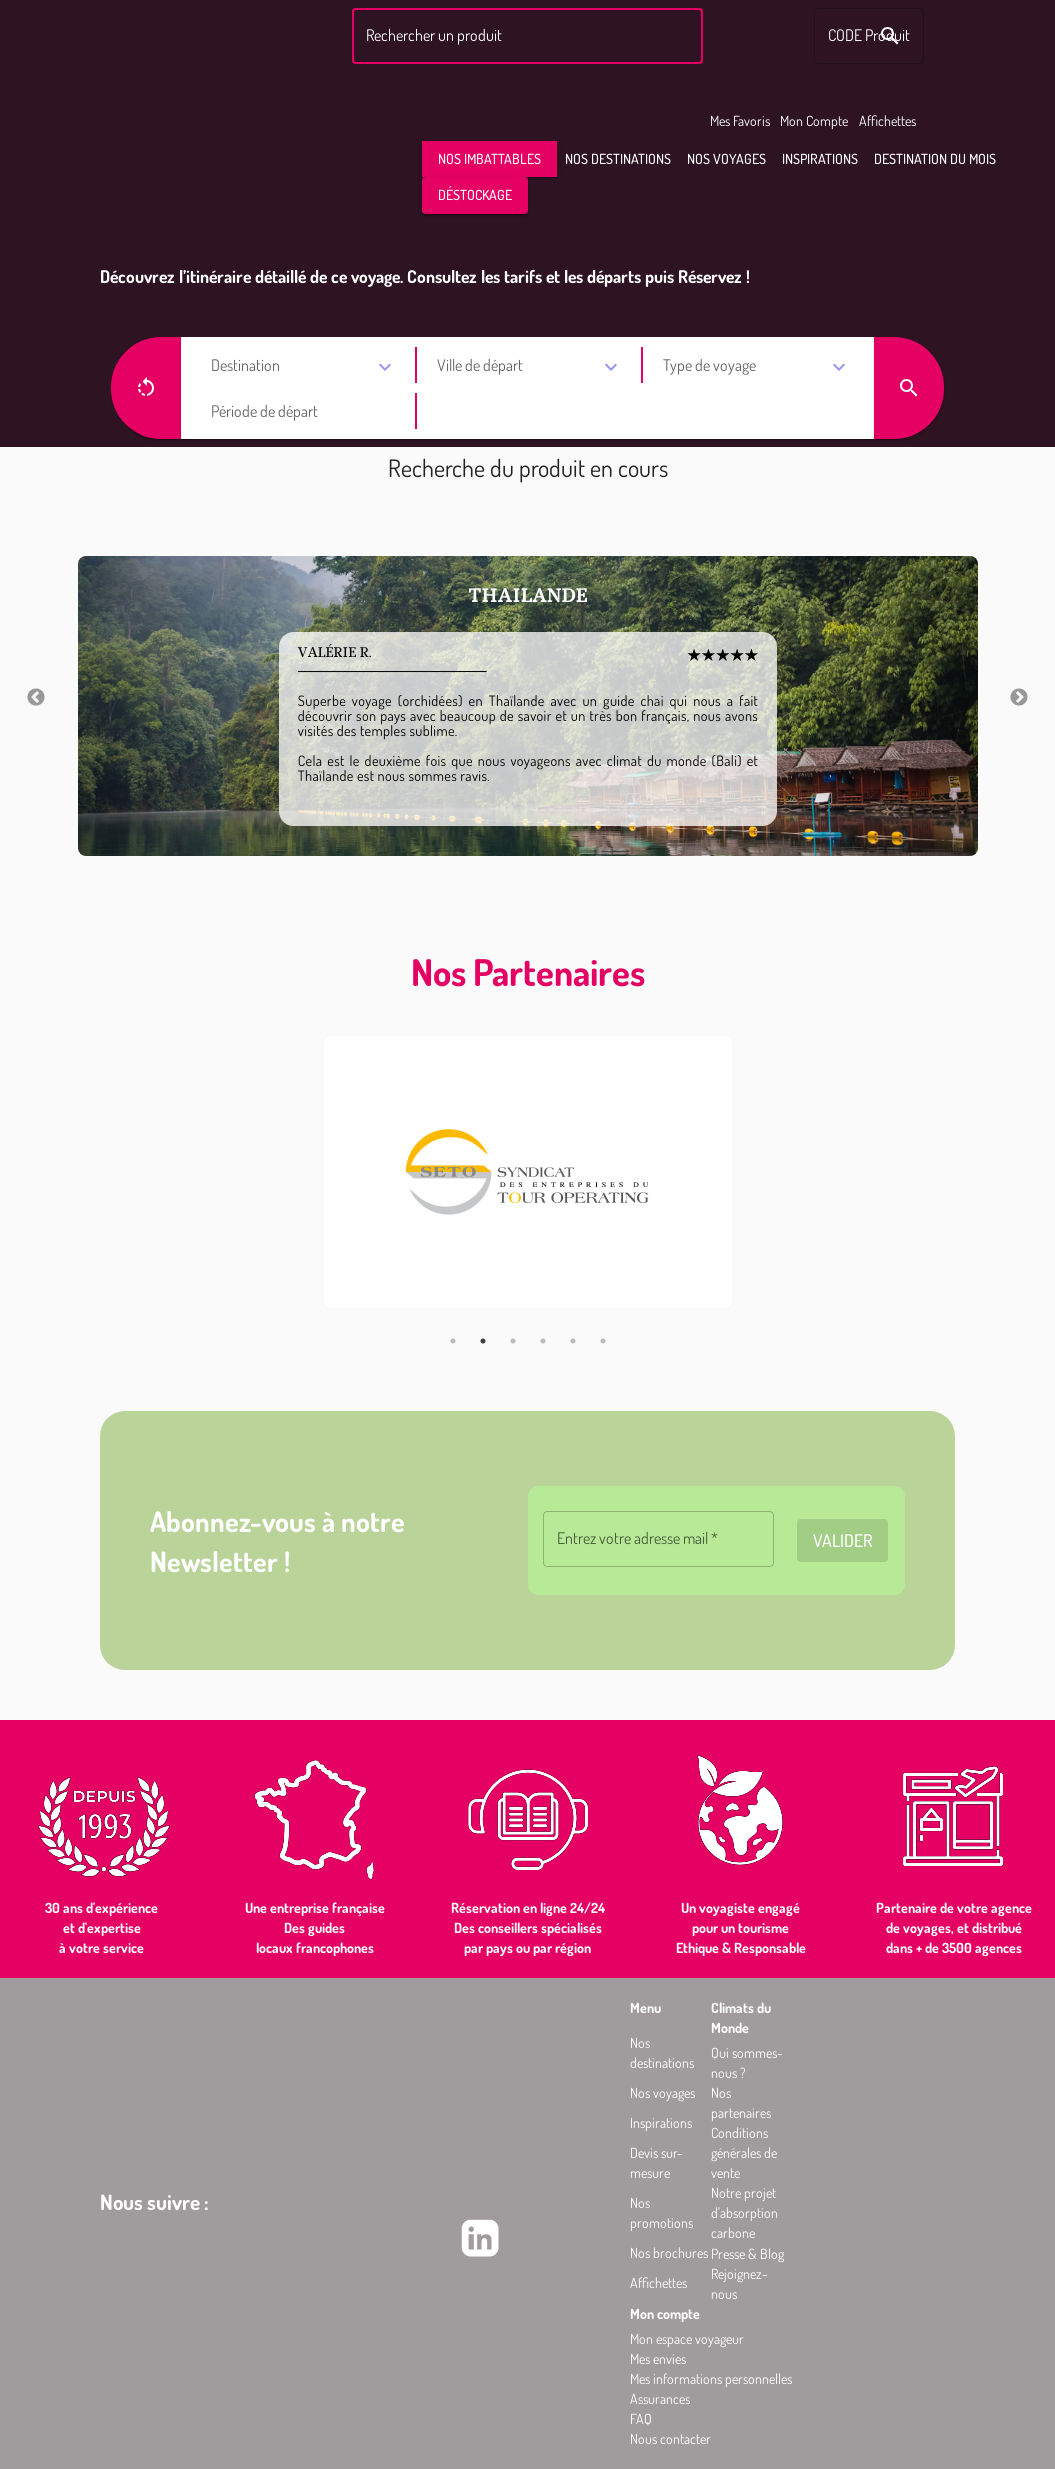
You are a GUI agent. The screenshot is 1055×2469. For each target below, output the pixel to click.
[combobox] (525, 36)
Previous (36, 698)
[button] (489, 159)
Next (1019, 698)
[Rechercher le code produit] (890, 36)
